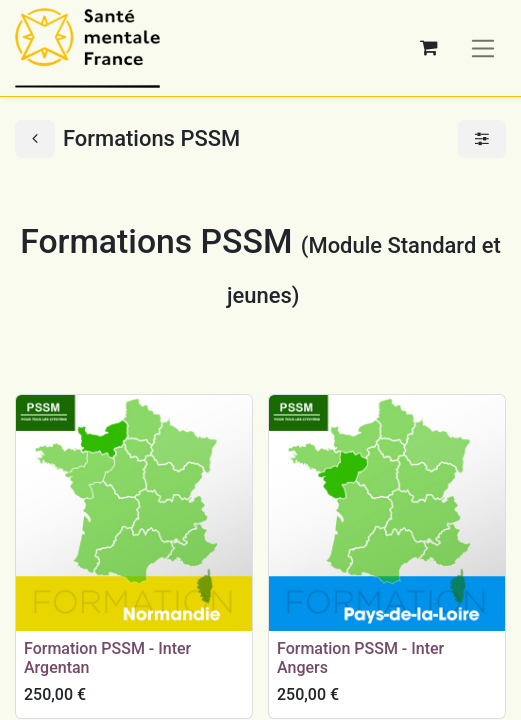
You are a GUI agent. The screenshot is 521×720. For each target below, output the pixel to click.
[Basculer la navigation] (483, 47)
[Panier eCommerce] (429, 48)
